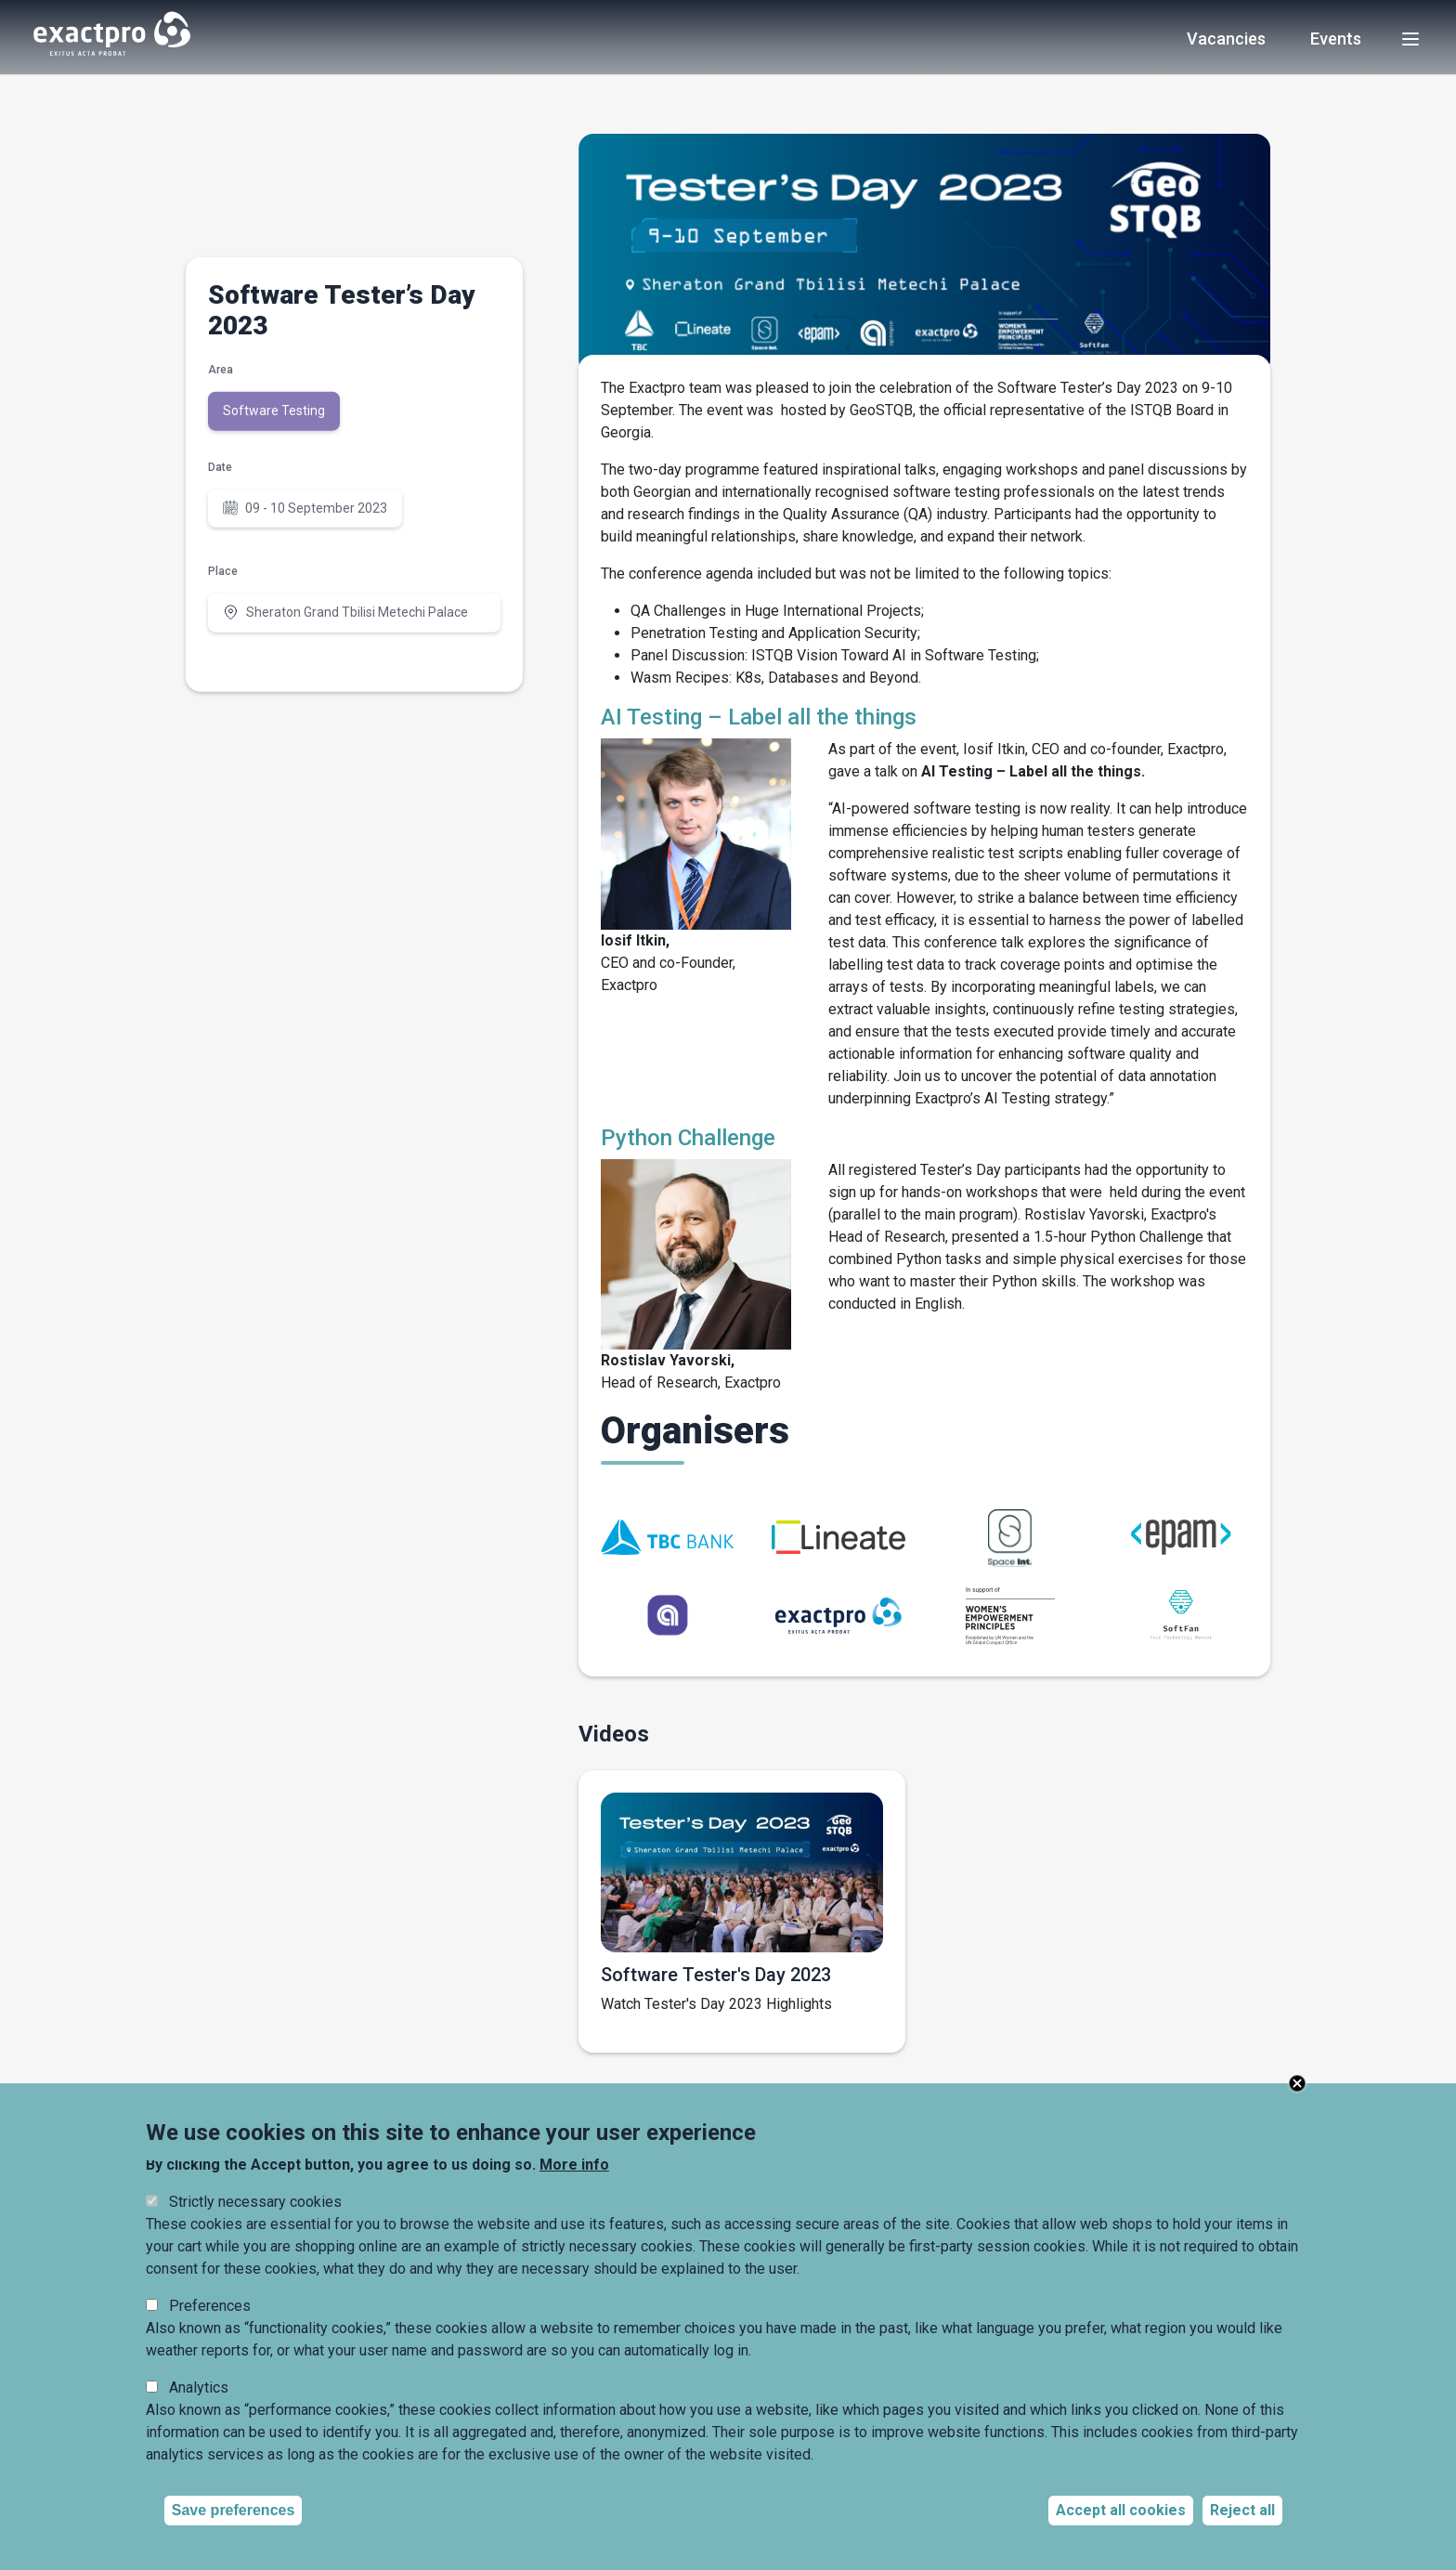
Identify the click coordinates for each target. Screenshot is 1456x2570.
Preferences (210, 2306)
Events (1335, 39)
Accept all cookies (1121, 2510)
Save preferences (233, 2510)
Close (1297, 2083)
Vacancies (1226, 39)
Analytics (198, 2387)
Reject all (1242, 2510)
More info (574, 2164)
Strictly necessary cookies (255, 2202)
